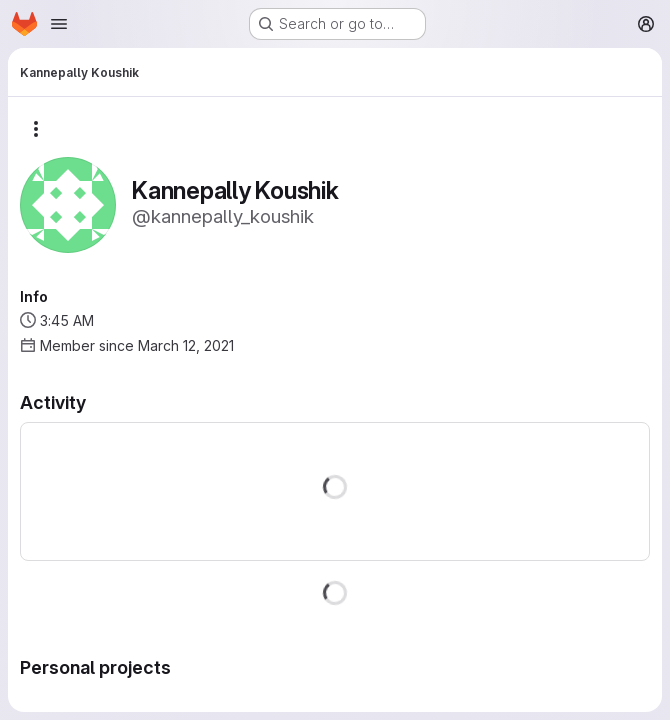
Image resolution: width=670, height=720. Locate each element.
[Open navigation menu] (59, 24)
